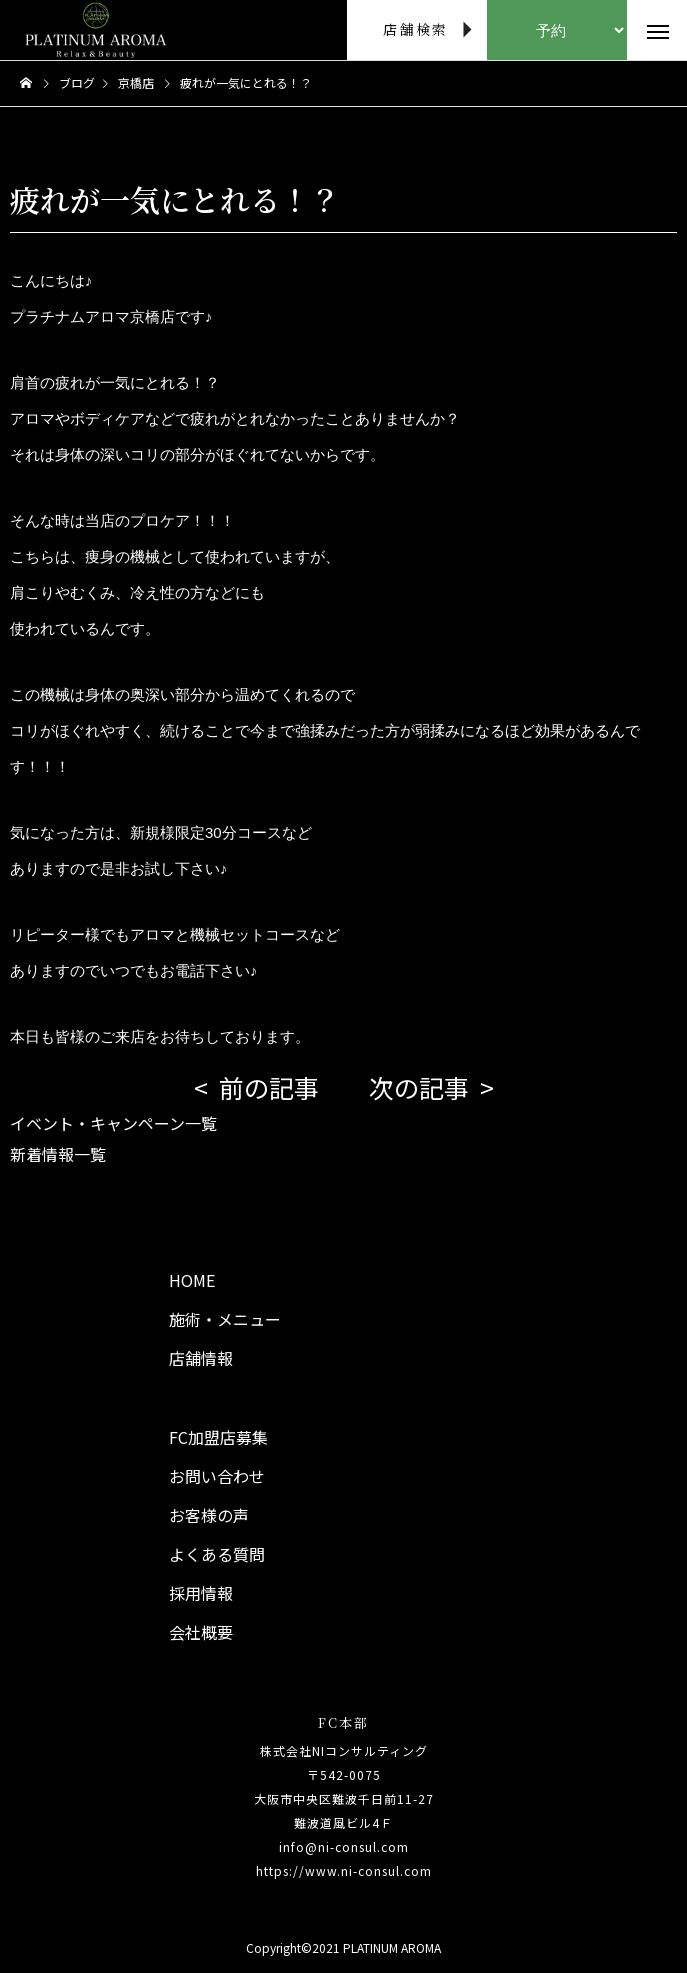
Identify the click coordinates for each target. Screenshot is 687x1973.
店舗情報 (201, 1358)
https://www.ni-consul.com (344, 1870)
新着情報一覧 (58, 1154)
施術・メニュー (225, 1319)
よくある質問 (217, 1554)
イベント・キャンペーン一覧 (113, 1123)
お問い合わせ (217, 1476)
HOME (192, 1280)
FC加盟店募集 (218, 1437)
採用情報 (201, 1593)
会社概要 (201, 1632)
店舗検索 (415, 29)
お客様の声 (209, 1515)
